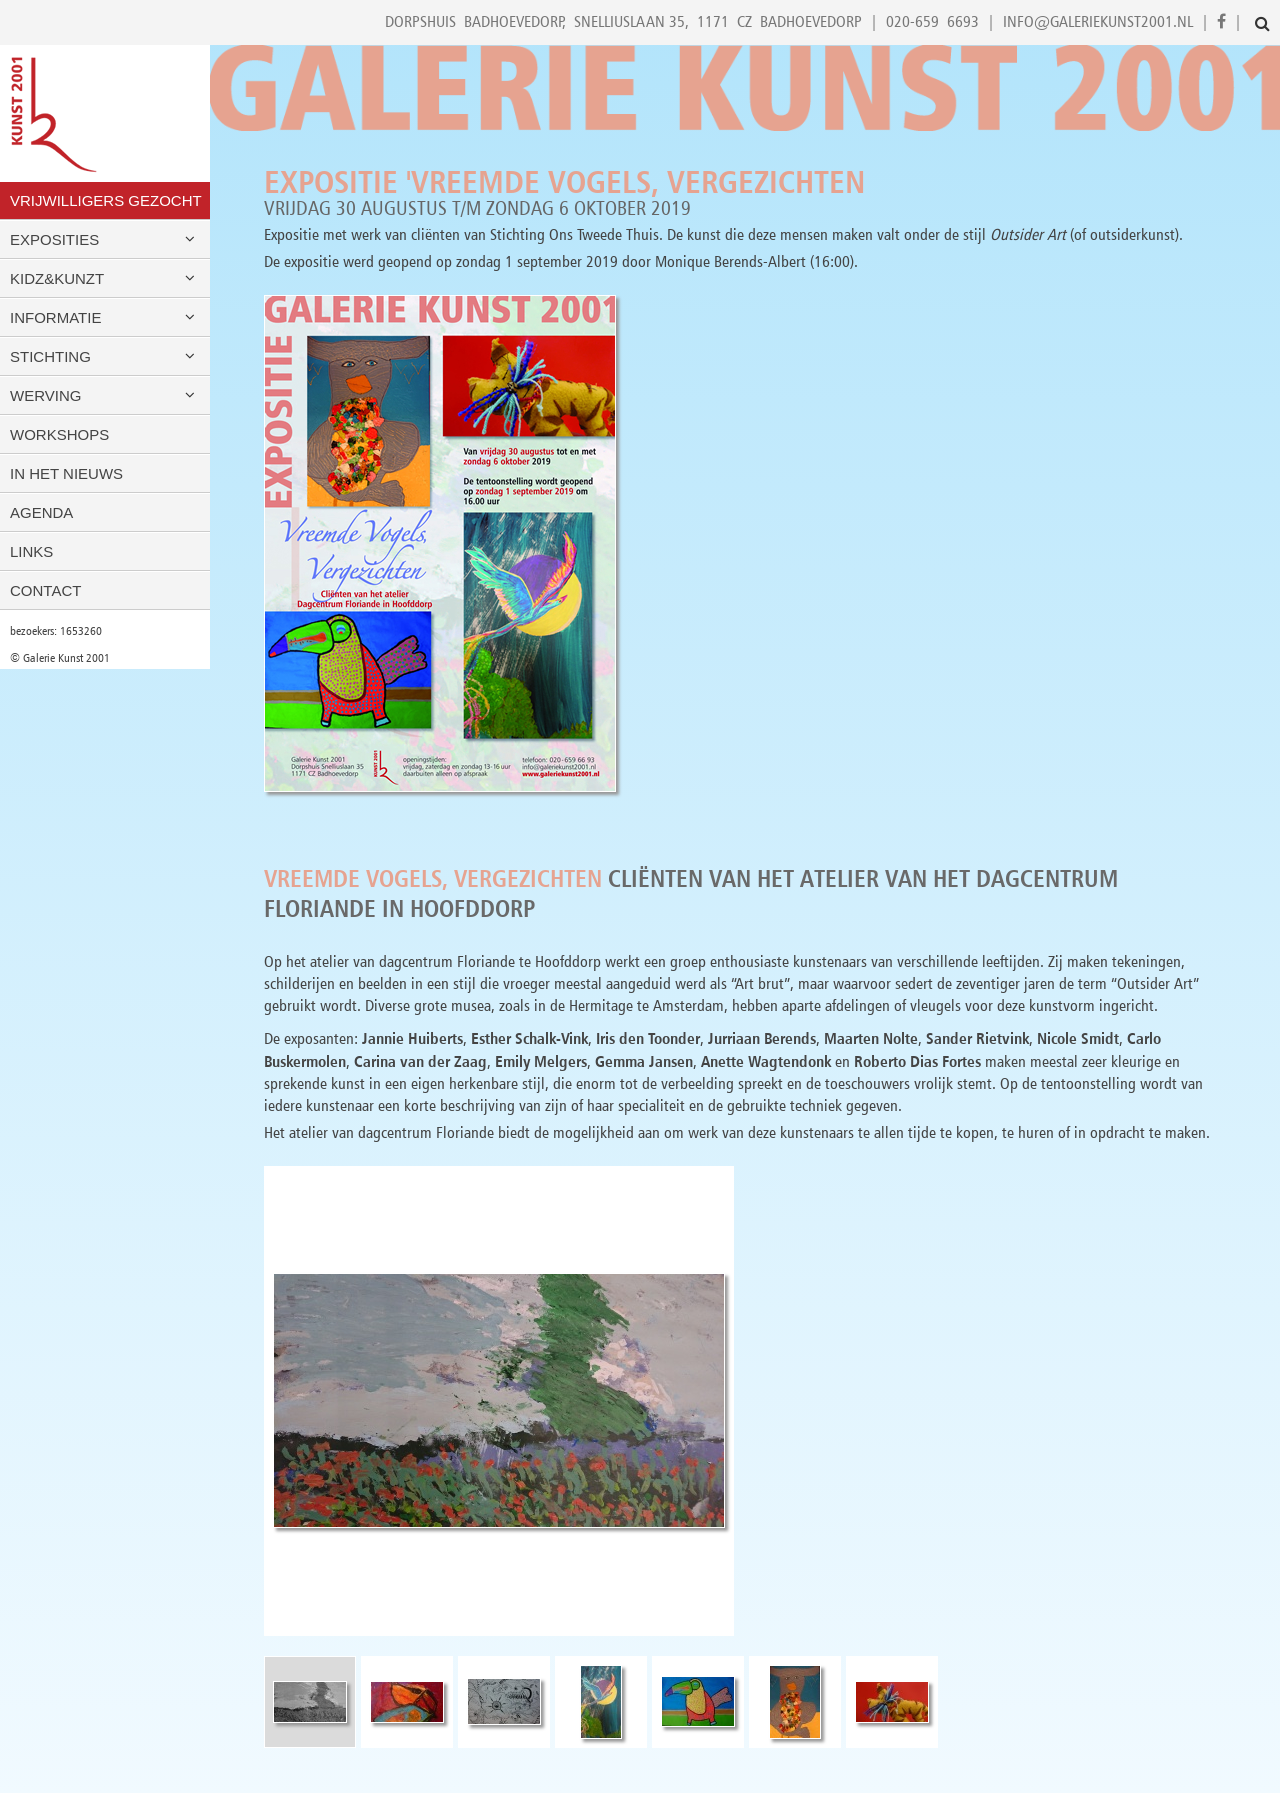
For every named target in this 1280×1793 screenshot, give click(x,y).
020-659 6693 (932, 21)
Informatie (105, 317)
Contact (45, 590)
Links (31, 551)
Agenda (41, 512)
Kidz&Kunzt (105, 278)
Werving (105, 395)
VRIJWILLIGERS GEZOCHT (106, 200)
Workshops (59, 434)
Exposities (105, 239)
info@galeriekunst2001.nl (1098, 21)
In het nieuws (66, 473)
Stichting (105, 356)
